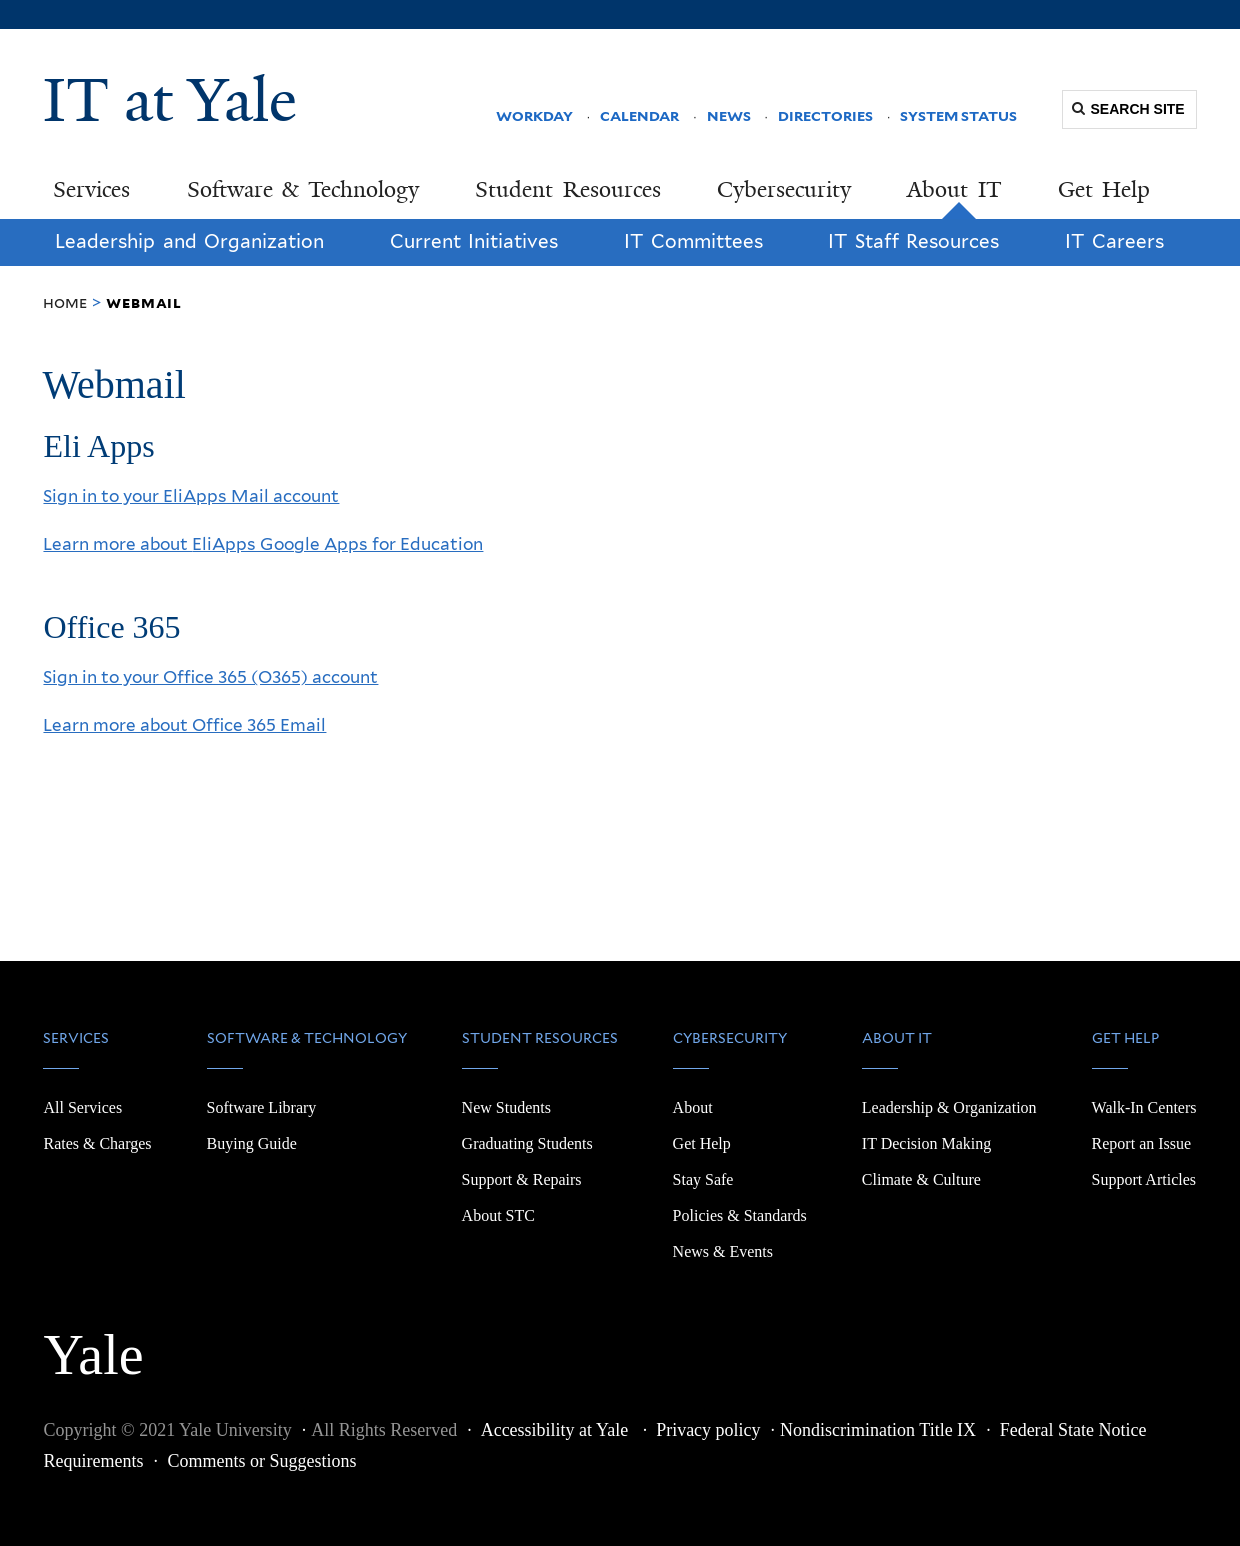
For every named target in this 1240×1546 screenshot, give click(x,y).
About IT (954, 189)
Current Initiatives (474, 241)
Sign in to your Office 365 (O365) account (210, 677)
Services (91, 189)
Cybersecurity (784, 189)
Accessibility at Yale (557, 1430)
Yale (93, 1344)
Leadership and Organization (189, 241)
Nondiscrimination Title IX (878, 1430)
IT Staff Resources (913, 241)
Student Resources (568, 189)
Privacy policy (708, 1430)
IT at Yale (170, 100)
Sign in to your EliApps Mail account (191, 496)
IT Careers (1114, 241)
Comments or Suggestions (261, 1461)
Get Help (1104, 189)
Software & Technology (303, 189)
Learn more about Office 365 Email (184, 725)
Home (65, 302)
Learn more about (263, 544)
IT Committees (693, 241)
